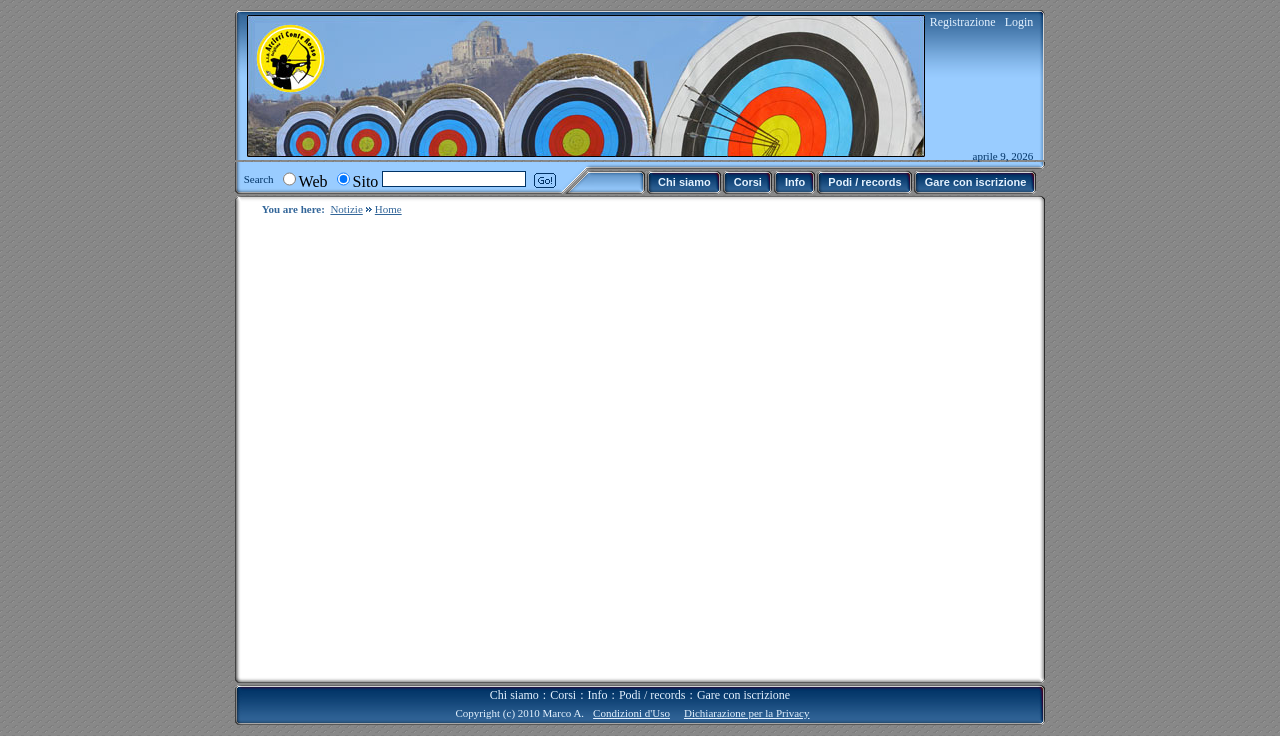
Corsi (563, 679)
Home (388, 209)
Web (313, 181)
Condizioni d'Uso (631, 697)
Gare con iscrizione (743, 679)
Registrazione (963, 22)
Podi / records (652, 679)
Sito (366, 181)
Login (1019, 22)
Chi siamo (514, 679)
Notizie (346, 209)
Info (598, 679)
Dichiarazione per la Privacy (747, 697)
